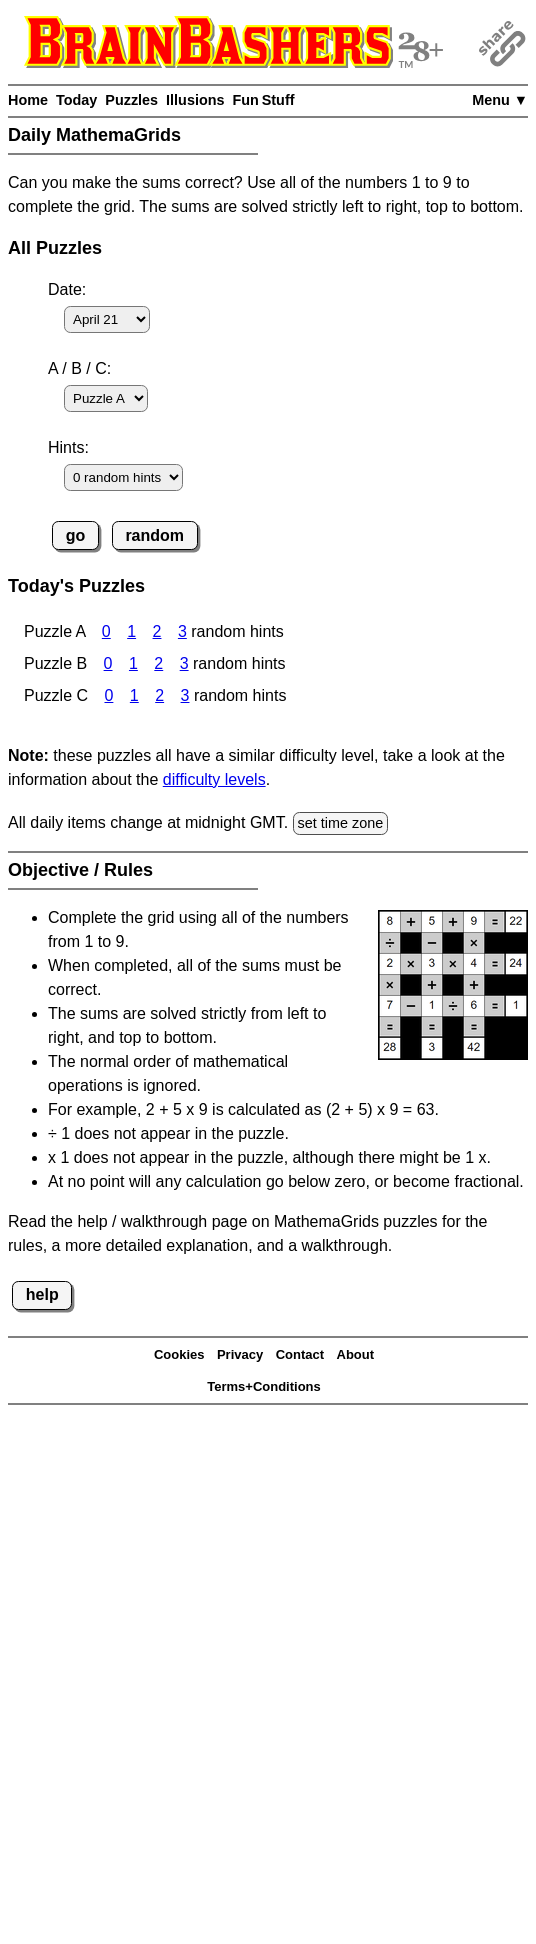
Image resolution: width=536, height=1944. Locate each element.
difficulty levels (214, 779)
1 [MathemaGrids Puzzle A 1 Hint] (131, 631)
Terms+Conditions (264, 1386)
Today (76, 100)
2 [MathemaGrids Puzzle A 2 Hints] (157, 631)
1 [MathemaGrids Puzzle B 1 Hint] (133, 663)
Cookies (179, 1354)
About (356, 1354)
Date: (67, 289)
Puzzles (131, 100)
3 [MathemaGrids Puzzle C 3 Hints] (185, 695)
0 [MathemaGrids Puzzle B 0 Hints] (108, 663)
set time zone (341, 823)
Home (28, 100)
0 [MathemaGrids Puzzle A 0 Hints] (106, 631)
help (42, 1294)
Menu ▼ (500, 100)
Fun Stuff (263, 100)
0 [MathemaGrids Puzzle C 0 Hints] (108, 695)
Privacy (240, 1354)
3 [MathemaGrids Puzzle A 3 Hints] (182, 631)
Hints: (68, 447)
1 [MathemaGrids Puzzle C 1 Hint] (134, 695)
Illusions (195, 100)
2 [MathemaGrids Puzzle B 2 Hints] (158, 663)
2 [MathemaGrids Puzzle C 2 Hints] (159, 695)
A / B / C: (79, 368)
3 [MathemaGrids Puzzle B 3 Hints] (184, 663)
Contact (300, 1354)
